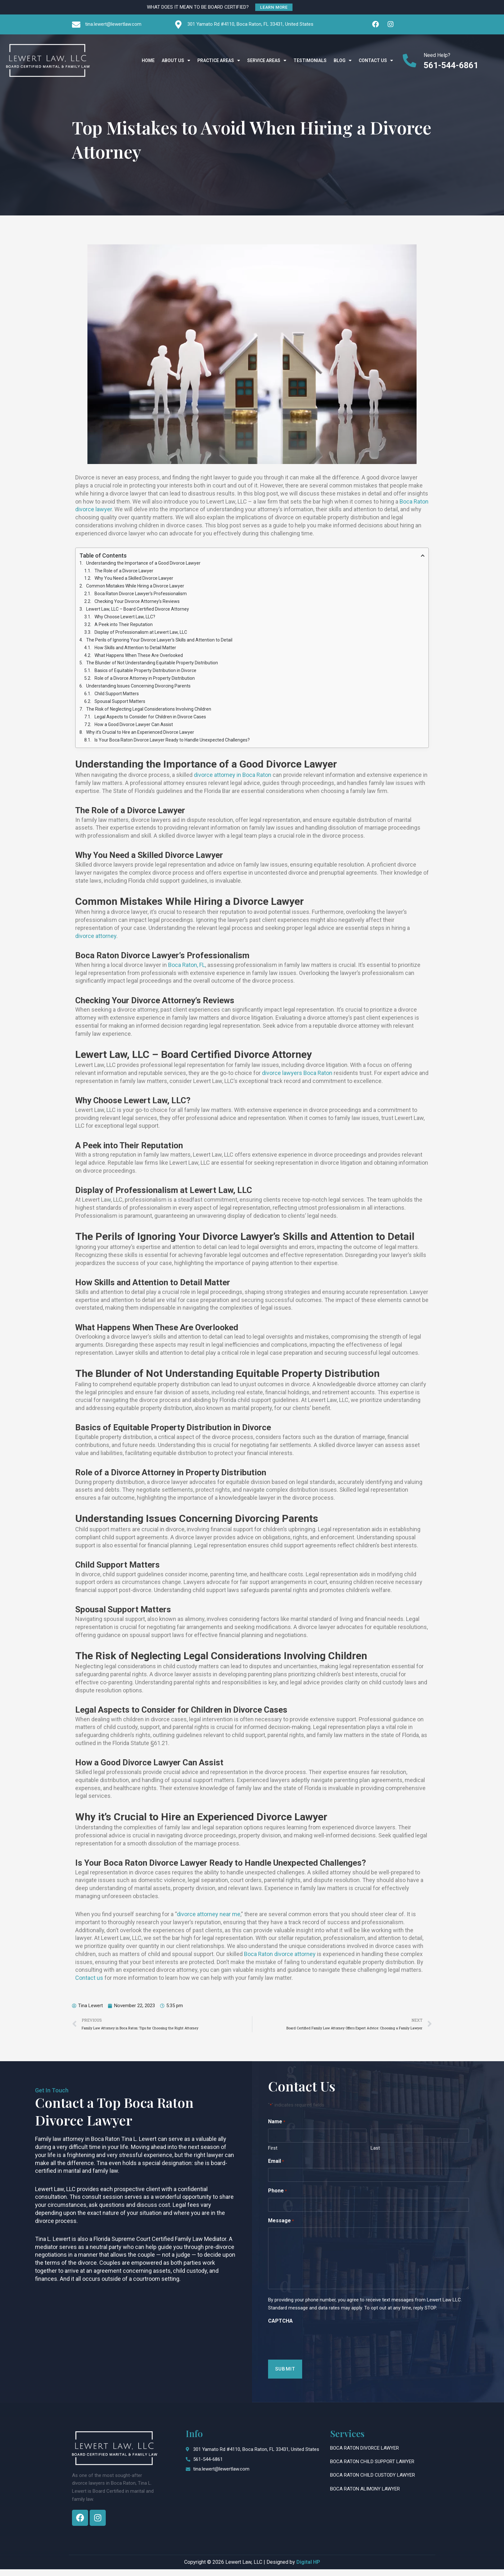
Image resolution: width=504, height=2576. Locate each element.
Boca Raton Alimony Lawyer (365, 2496)
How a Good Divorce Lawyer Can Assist (133, 730)
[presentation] (317, 2346)
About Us (176, 60)
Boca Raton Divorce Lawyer (364, 2455)
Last (375, 2155)
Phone (277, 2198)
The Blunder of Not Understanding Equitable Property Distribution (152, 666)
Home (148, 60)
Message (281, 2228)
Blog (343, 60)
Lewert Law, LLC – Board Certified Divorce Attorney (137, 611)
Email (276, 2168)
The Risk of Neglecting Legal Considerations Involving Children (148, 714)
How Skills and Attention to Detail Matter (135, 651)
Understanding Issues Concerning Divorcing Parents (138, 691)
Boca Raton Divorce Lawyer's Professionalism (140, 595)
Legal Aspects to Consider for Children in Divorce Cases (150, 722)
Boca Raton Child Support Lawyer (372, 2468)
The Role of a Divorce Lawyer (123, 571)
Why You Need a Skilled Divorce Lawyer (133, 579)
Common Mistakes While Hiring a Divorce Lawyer (135, 587)
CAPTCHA (280, 2328)
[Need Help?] (409, 60)
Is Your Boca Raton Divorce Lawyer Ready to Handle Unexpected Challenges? (172, 746)
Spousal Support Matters (119, 706)
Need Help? (437, 55)
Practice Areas (218, 60)
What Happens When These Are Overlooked (138, 659)
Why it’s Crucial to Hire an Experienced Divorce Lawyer (140, 738)
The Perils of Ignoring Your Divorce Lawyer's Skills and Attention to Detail (159, 643)
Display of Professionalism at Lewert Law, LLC (140, 635)
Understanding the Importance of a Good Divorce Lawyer (143, 563)
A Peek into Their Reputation (123, 627)
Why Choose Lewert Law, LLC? (124, 619)
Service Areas (266, 60)
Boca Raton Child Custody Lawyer (372, 2482)
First (272, 2155)
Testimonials (310, 60)
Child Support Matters (116, 698)
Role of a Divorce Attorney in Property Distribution (144, 683)
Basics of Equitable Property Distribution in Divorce (145, 675)
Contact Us (376, 60)
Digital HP (308, 2569)
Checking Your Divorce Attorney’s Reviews (137, 603)
